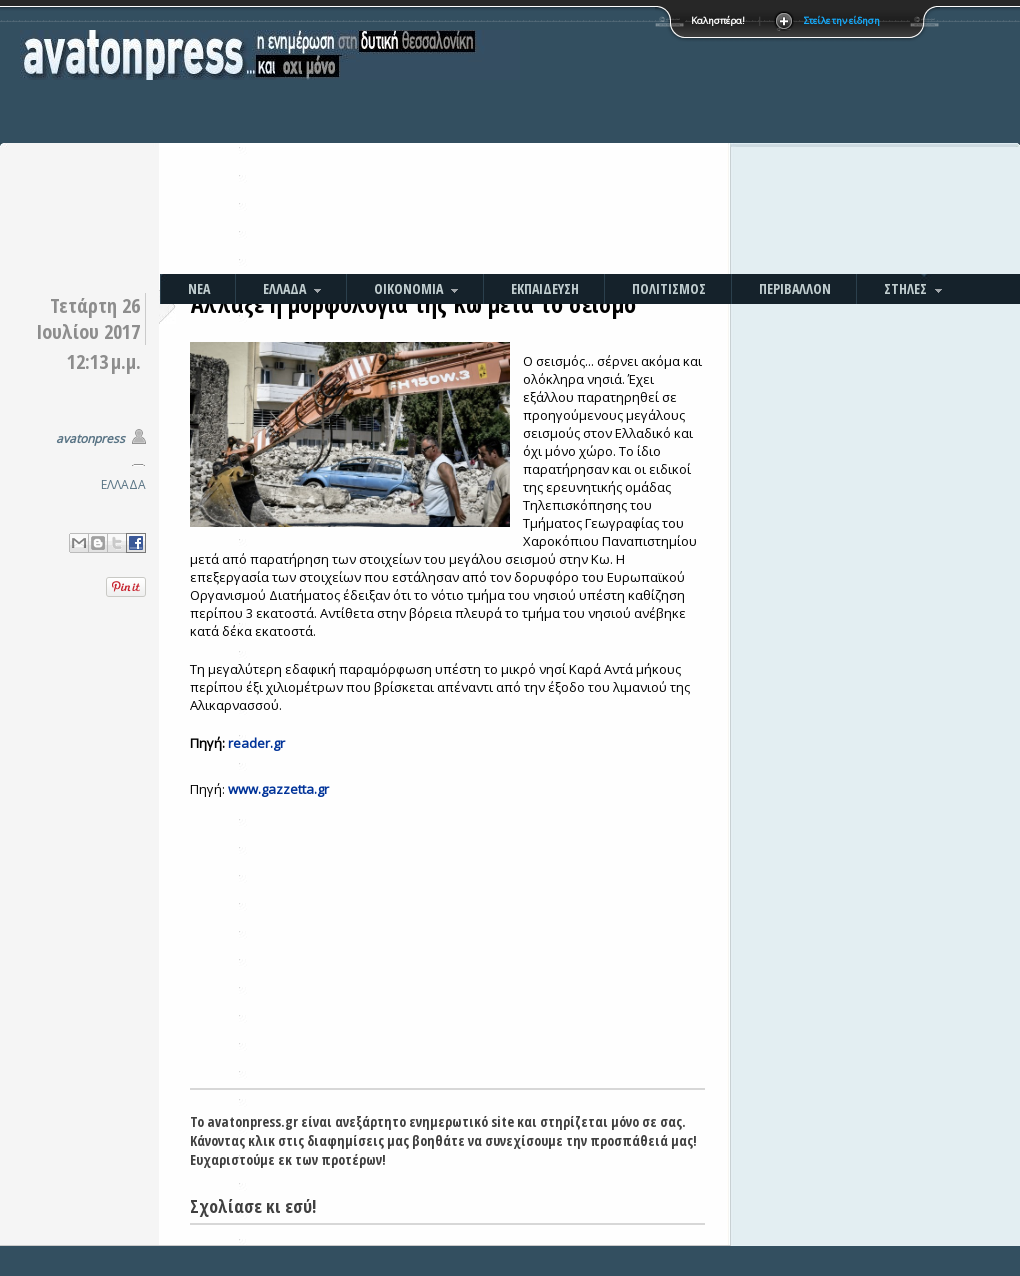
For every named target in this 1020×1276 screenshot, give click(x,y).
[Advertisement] (636, 140)
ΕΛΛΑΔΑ (123, 484)
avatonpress (90, 438)
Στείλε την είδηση (842, 20)
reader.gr (256, 743)
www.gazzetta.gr (278, 789)
